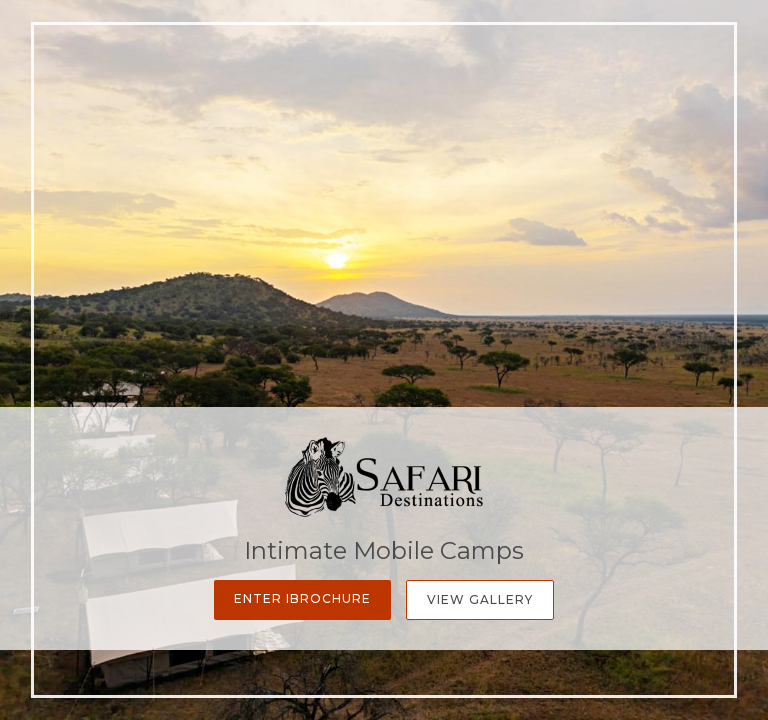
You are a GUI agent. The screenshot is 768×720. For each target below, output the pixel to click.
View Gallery (480, 599)
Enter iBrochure (302, 598)
